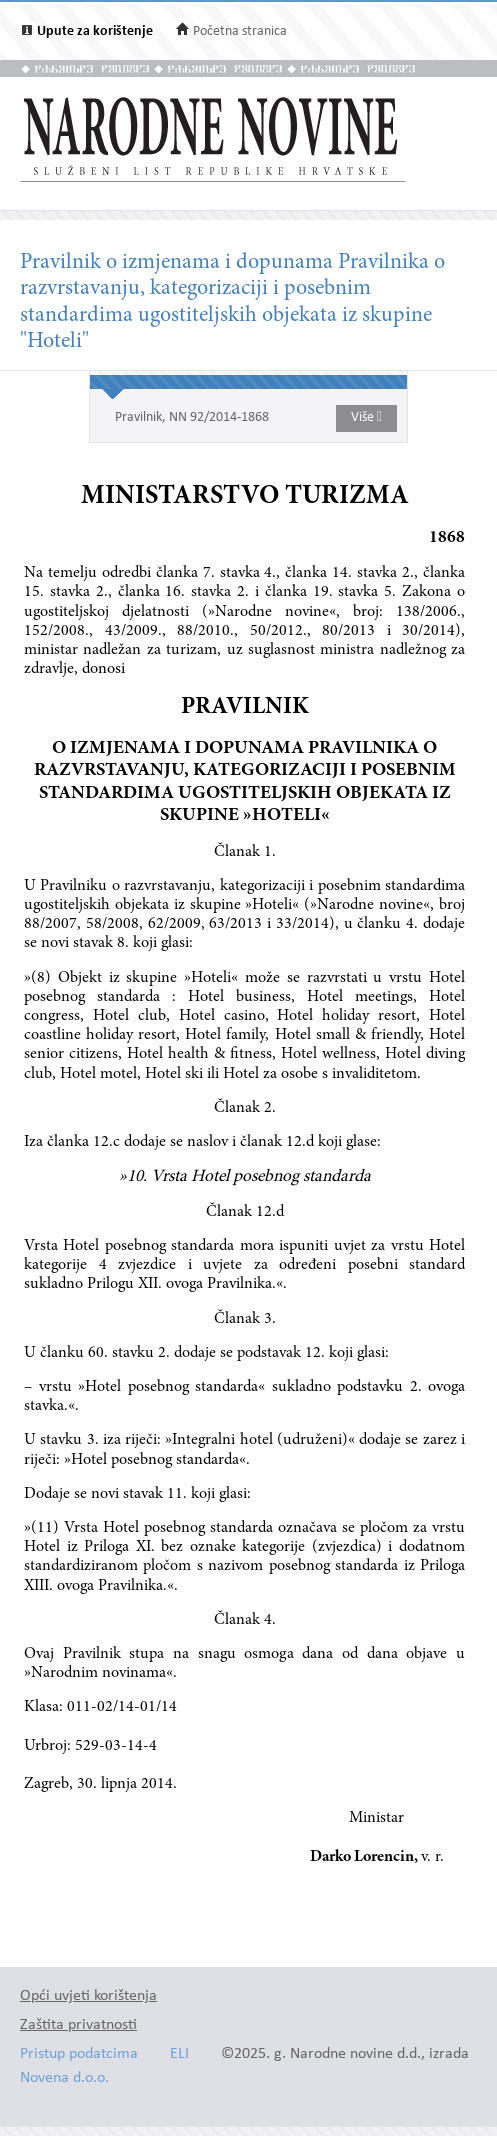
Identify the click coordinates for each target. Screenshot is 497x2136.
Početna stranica (240, 31)
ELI (179, 2054)
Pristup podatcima (79, 2054)
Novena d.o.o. (64, 2078)
